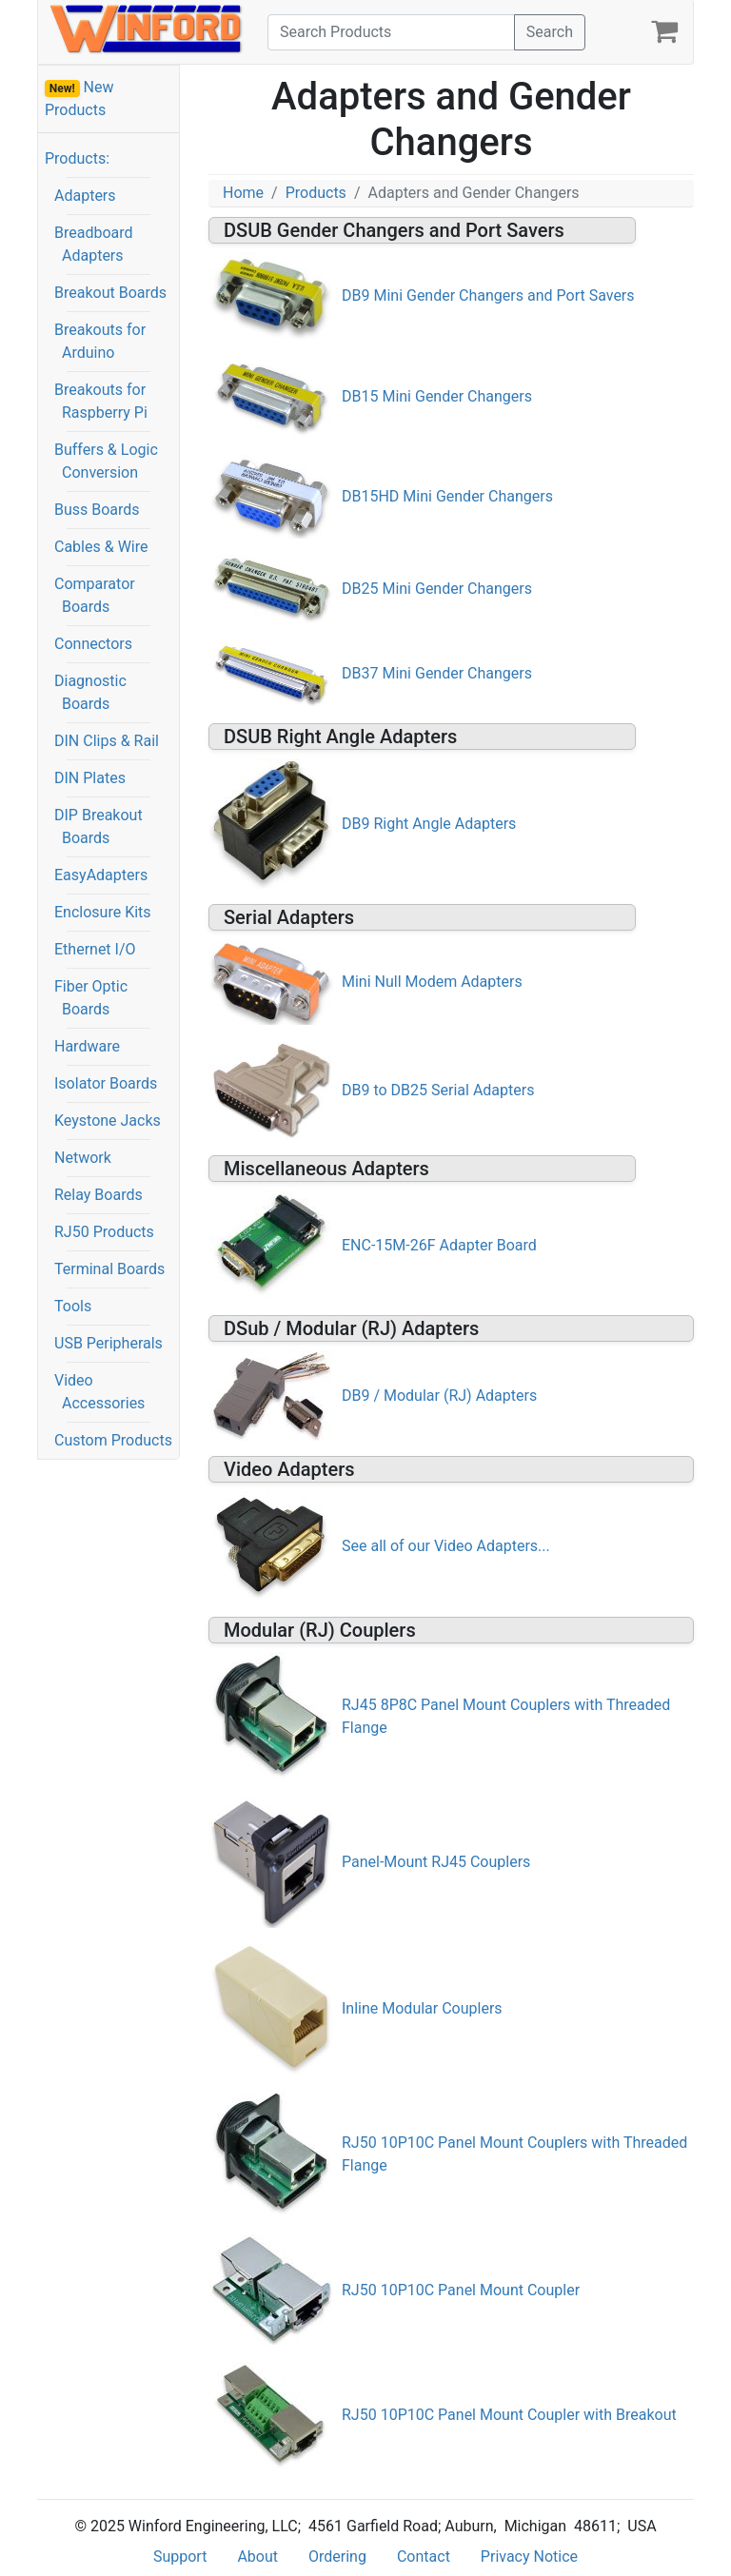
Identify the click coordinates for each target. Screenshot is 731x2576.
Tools (72, 1306)
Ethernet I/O (95, 949)
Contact (423, 2556)
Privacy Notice (529, 2556)
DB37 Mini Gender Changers (437, 673)
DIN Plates (90, 778)
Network (82, 1158)
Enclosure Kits (102, 912)
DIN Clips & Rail (106, 741)
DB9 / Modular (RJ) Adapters (439, 1395)
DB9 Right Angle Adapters (429, 824)
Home (243, 193)
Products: (77, 158)
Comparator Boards (94, 595)
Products (316, 193)
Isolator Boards (105, 1083)
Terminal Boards (109, 1269)
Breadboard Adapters (93, 244)
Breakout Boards (110, 293)
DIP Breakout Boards (98, 826)
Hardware (87, 1046)
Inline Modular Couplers (422, 2008)
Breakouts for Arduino (100, 341)
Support (180, 2556)
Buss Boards (97, 510)
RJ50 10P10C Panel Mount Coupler (461, 2290)
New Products (79, 98)
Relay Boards (98, 1195)
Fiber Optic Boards (91, 997)
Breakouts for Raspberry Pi (101, 401)
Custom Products (113, 1440)
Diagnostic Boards (90, 692)
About (257, 2556)
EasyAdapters (101, 875)
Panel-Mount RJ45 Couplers (436, 1862)
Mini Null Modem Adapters (432, 982)
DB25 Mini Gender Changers (437, 589)
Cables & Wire (101, 547)
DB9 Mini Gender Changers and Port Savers (488, 295)
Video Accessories (99, 1391)
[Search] (391, 32)
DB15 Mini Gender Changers (437, 396)
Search (549, 32)
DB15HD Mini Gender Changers (447, 496)
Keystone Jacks (107, 1120)
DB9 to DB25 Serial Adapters (438, 1090)
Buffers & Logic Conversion (106, 461)
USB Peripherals (108, 1343)
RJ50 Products (104, 1232)
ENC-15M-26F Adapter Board (439, 1245)
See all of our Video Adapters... (446, 1546)
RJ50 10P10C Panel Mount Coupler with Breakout (509, 2415)
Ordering (337, 2556)
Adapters (85, 196)
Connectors (93, 644)
